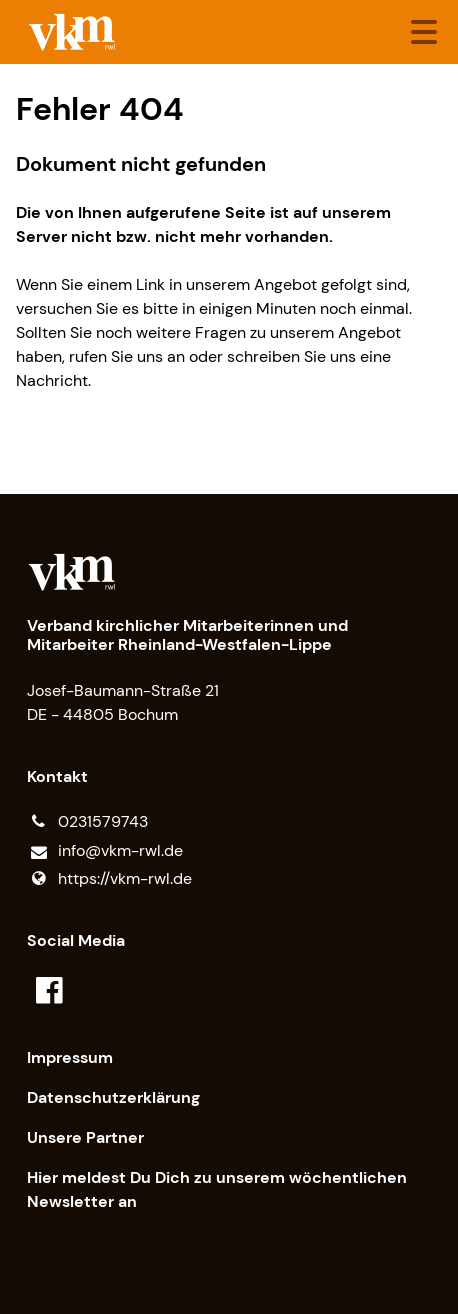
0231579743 (87, 822)
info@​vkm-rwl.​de (104, 851)
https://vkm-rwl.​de (109, 879)
